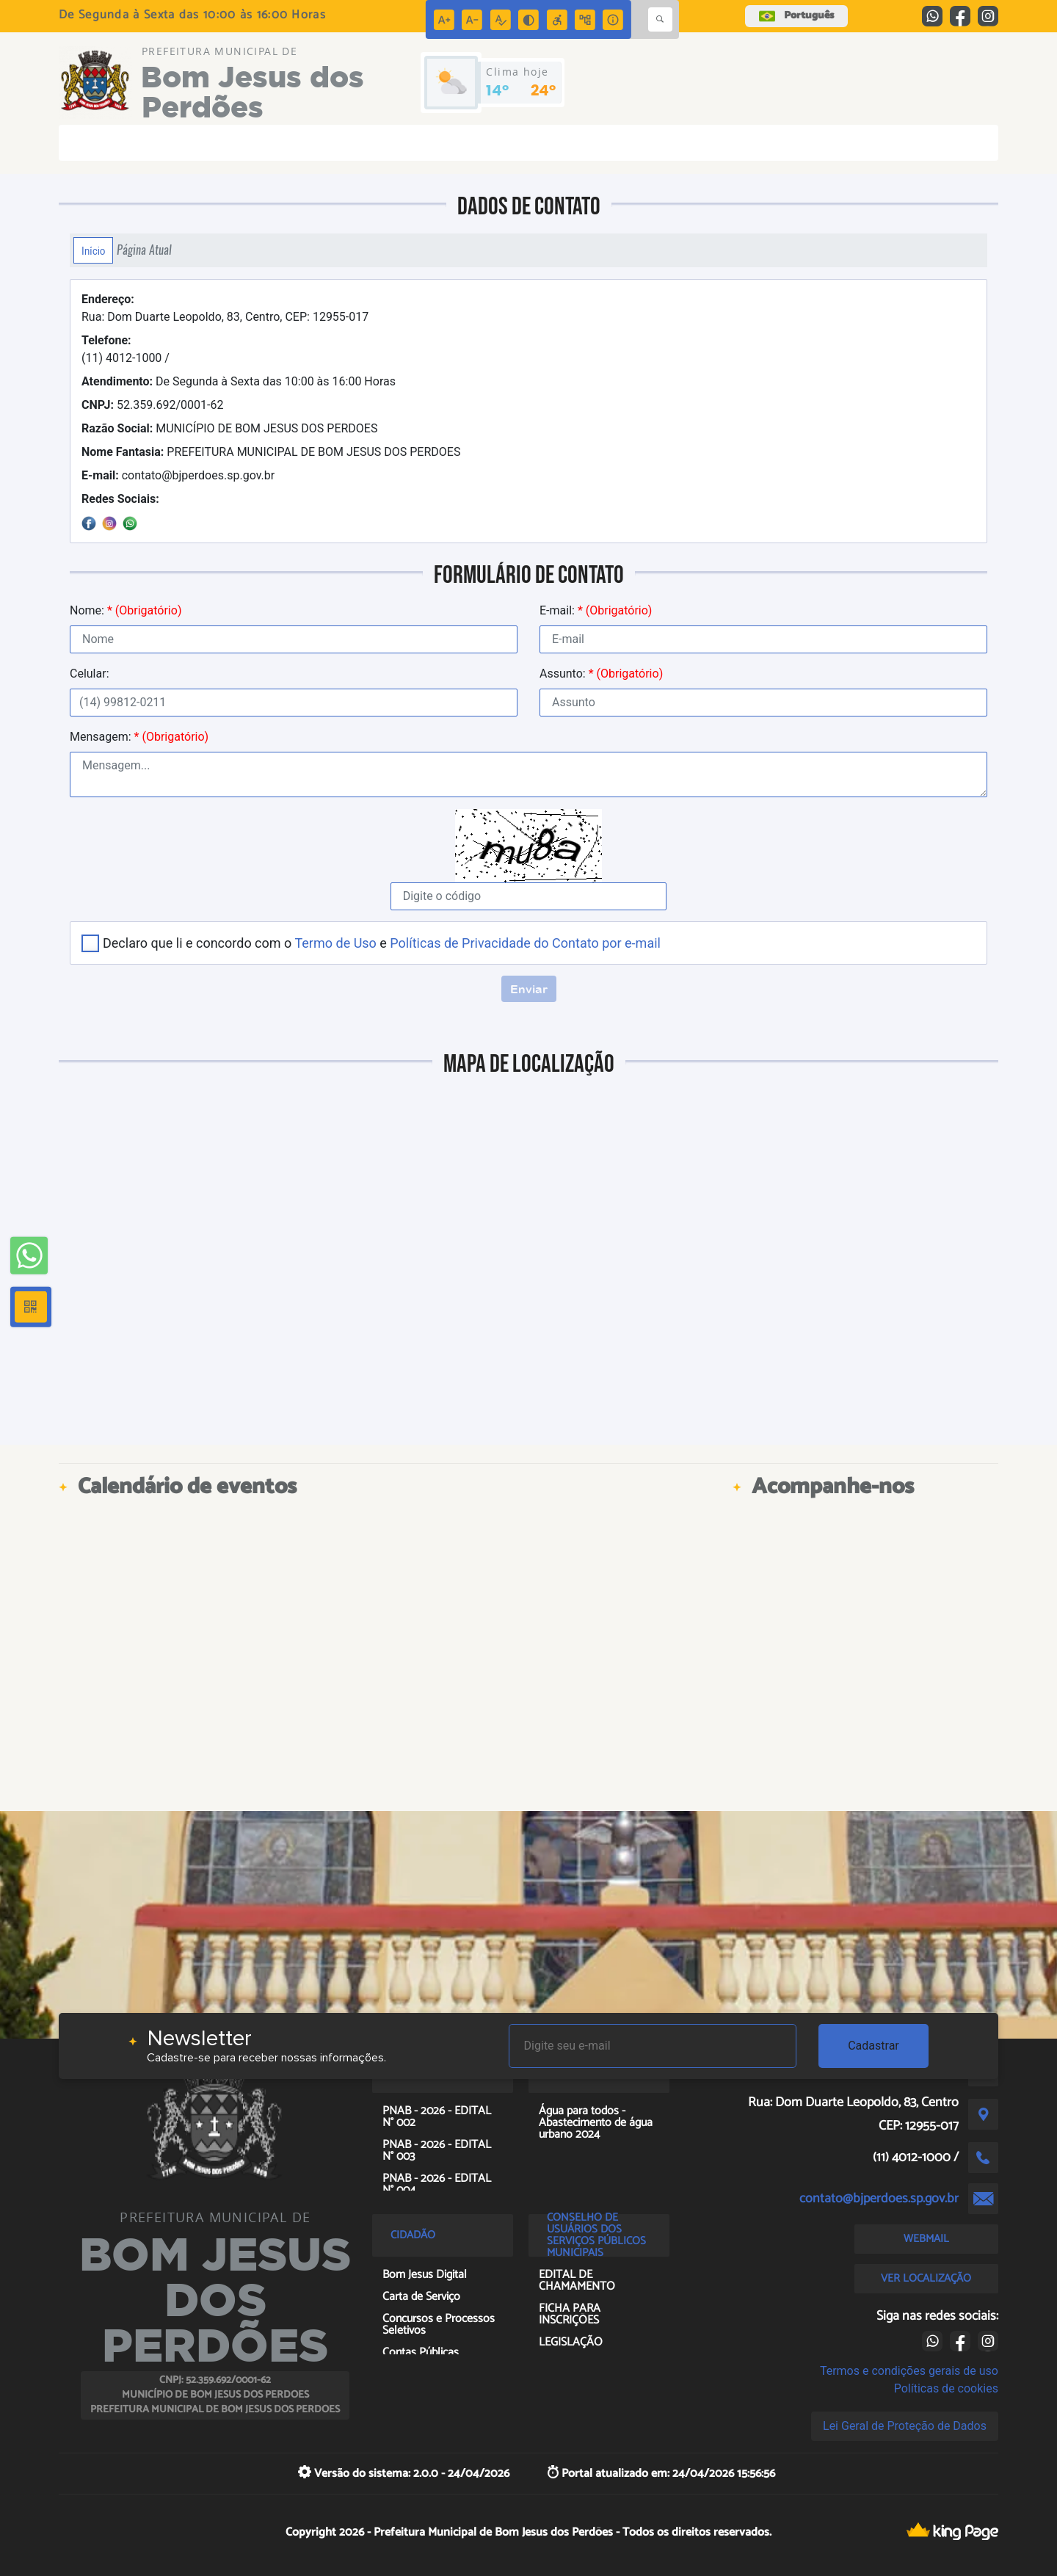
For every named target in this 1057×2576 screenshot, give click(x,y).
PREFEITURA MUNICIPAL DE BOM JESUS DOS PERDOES (270, 452)
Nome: (125, 610)
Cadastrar (873, 2046)
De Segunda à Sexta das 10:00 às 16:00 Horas (238, 381)
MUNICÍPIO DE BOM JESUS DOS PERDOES (229, 428)
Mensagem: (139, 737)
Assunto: (601, 674)
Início (93, 250)
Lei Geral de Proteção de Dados (905, 2426)
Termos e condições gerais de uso (909, 2371)
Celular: (89, 674)
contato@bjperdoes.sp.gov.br (178, 475)
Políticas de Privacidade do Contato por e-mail (525, 943)
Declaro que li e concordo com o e (382, 943)
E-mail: (596, 610)
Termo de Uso (335, 943)
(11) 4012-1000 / (125, 349)
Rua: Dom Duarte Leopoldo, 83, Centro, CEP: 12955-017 (224, 308)
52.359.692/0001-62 (152, 405)
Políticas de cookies (946, 2388)
